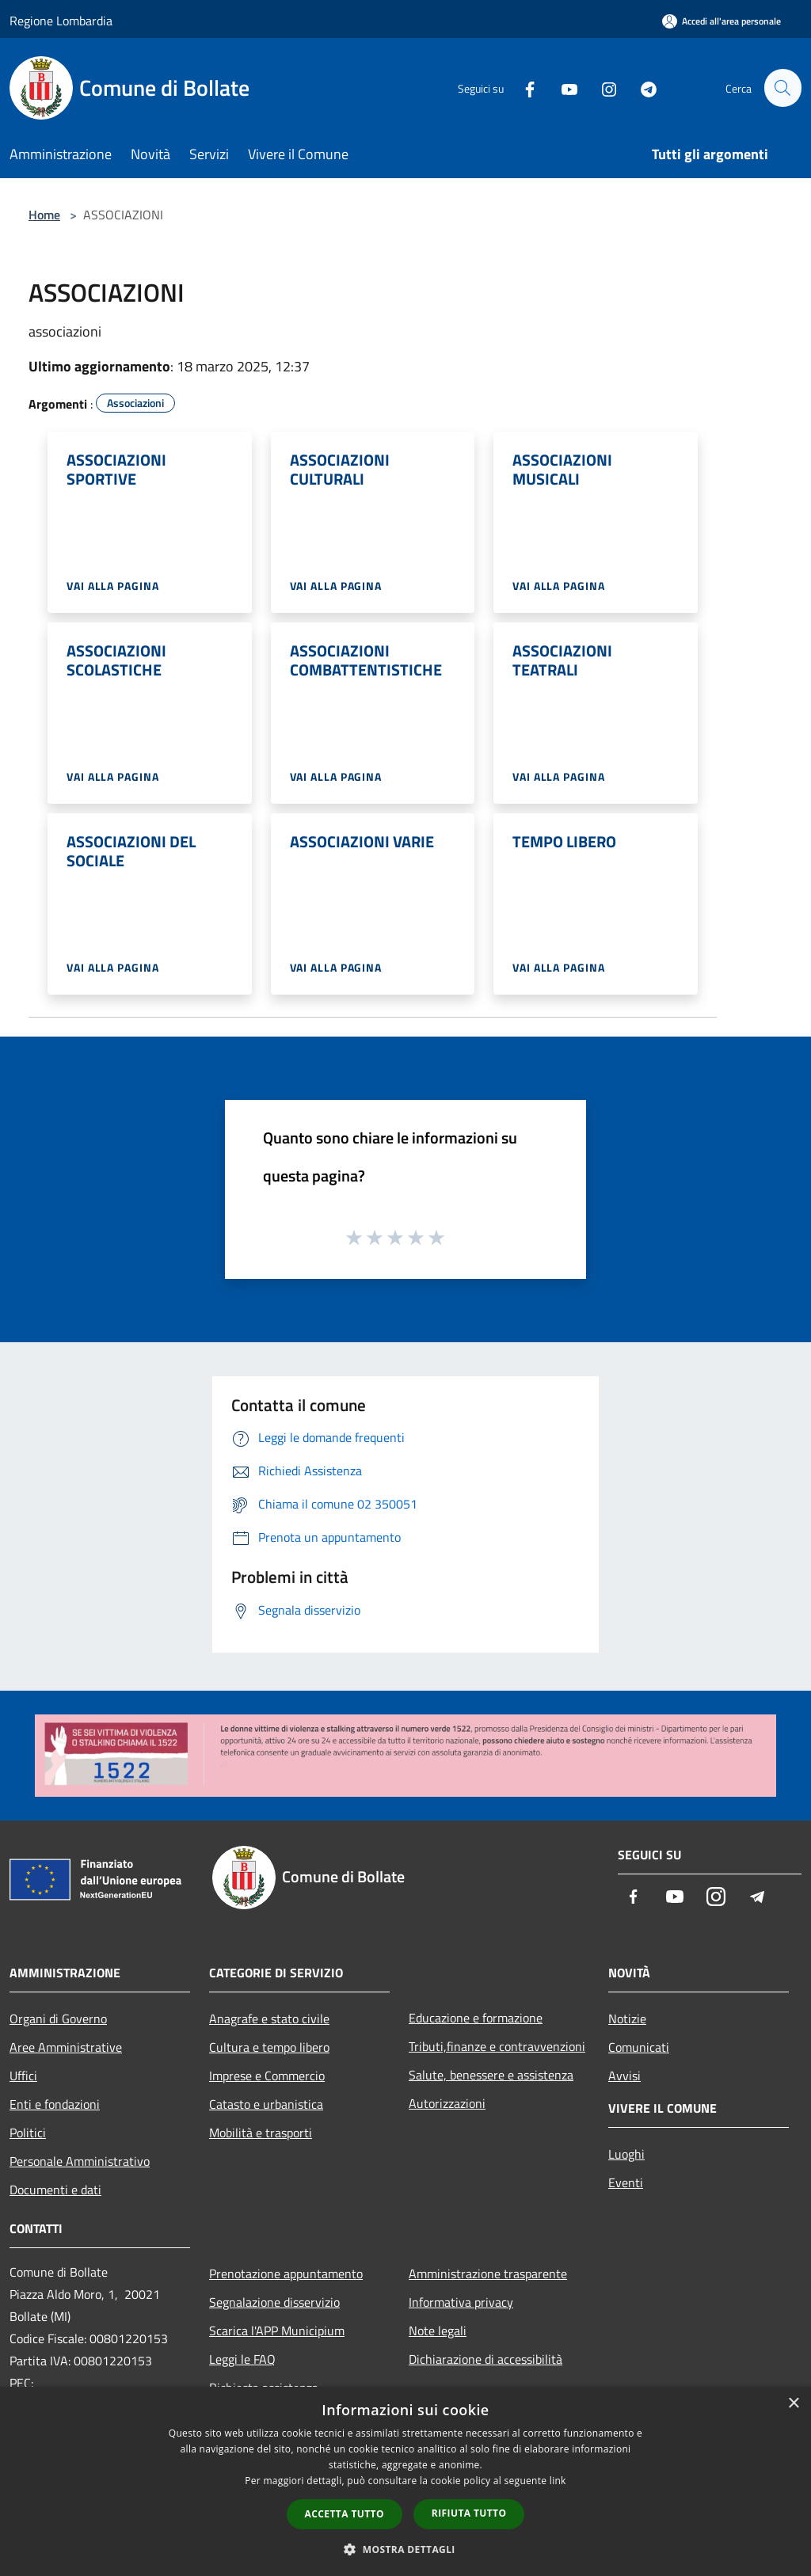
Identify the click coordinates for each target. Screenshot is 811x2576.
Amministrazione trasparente (488, 2273)
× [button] (793, 2404)
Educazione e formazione (476, 2017)
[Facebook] (523, 87)
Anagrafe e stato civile (269, 2018)
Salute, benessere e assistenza (491, 2074)
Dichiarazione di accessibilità (485, 2359)
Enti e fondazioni (55, 2104)
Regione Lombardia (61, 20)
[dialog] (405, 2481)
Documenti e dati (55, 2189)
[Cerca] (782, 88)
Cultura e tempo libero (269, 2047)
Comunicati (638, 2047)
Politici (28, 2132)
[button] (405, 2549)
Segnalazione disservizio (274, 2302)
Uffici (23, 2075)
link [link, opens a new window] (558, 2480)
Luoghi (626, 2153)
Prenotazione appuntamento (286, 2273)
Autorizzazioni (447, 2103)
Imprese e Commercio (267, 2075)
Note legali (437, 2330)
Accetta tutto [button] (344, 2514)
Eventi (625, 2182)
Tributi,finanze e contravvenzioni (497, 2046)
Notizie (627, 2018)
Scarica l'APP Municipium (277, 2330)
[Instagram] (602, 87)
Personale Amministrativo (80, 2161)
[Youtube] (562, 87)
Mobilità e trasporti (260, 2132)
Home (44, 214)
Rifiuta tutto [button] (469, 2513)
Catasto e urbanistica (266, 2104)
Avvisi (624, 2075)
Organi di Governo (58, 2018)
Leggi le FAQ (242, 2359)
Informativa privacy (461, 2302)
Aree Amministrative (66, 2047)
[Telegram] (641, 87)
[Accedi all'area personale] (721, 21)
